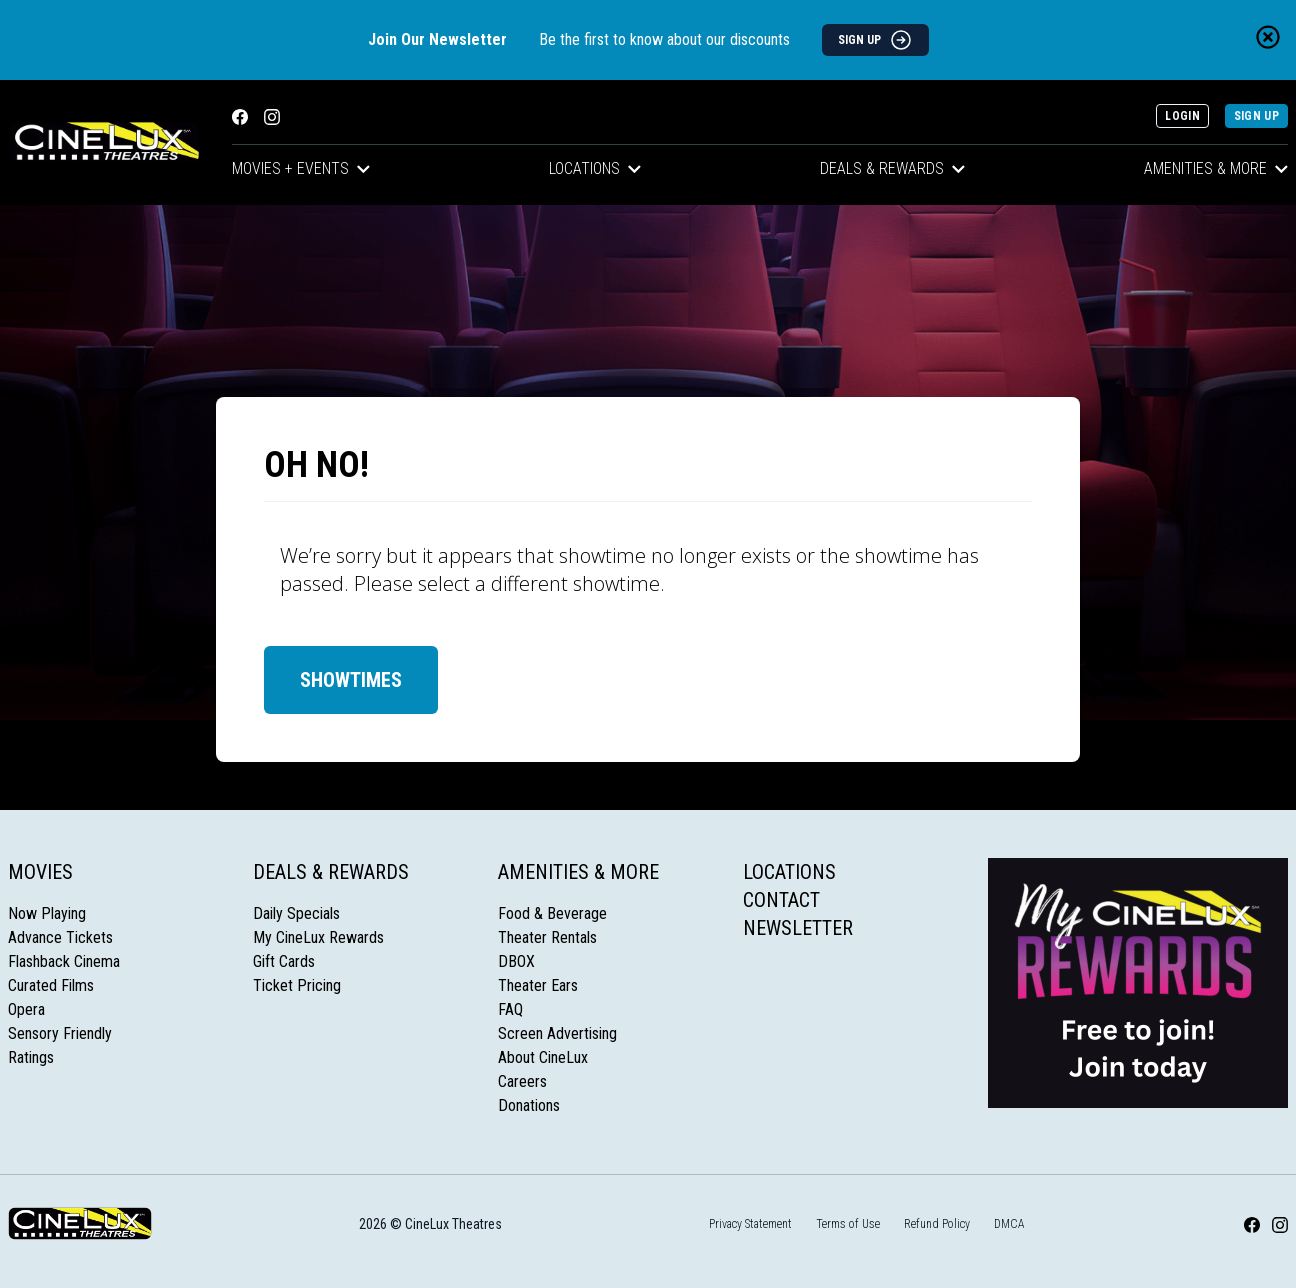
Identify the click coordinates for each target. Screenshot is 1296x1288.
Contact (781, 900)
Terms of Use (848, 1224)
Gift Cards (284, 961)
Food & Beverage (552, 913)
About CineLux (543, 1057)
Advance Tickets (60, 937)
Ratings (31, 1057)
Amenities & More (578, 872)
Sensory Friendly (60, 1033)
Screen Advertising (557, 1033)
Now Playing (47, 913)
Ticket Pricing (297, 985)
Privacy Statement (750, 1224)
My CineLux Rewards (318, 937)
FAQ (510, 1009)
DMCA (1009, 1224)
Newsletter (798, 928)
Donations (529, 1105)
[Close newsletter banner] (1268, 37)
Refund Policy (937, 1224)
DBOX (516, 961)
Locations (595, 168)
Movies (40, 872)
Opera (26, 1009)
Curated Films (51, 985)
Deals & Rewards (892, 168)
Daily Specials (296, 913)
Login (1182, 116)
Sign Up (1256, 116)
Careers (522, 1081)
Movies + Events (301, 168)
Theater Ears (538, 985)
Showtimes (351, 680)
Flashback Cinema (64, 961)
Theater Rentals (547, 937)
